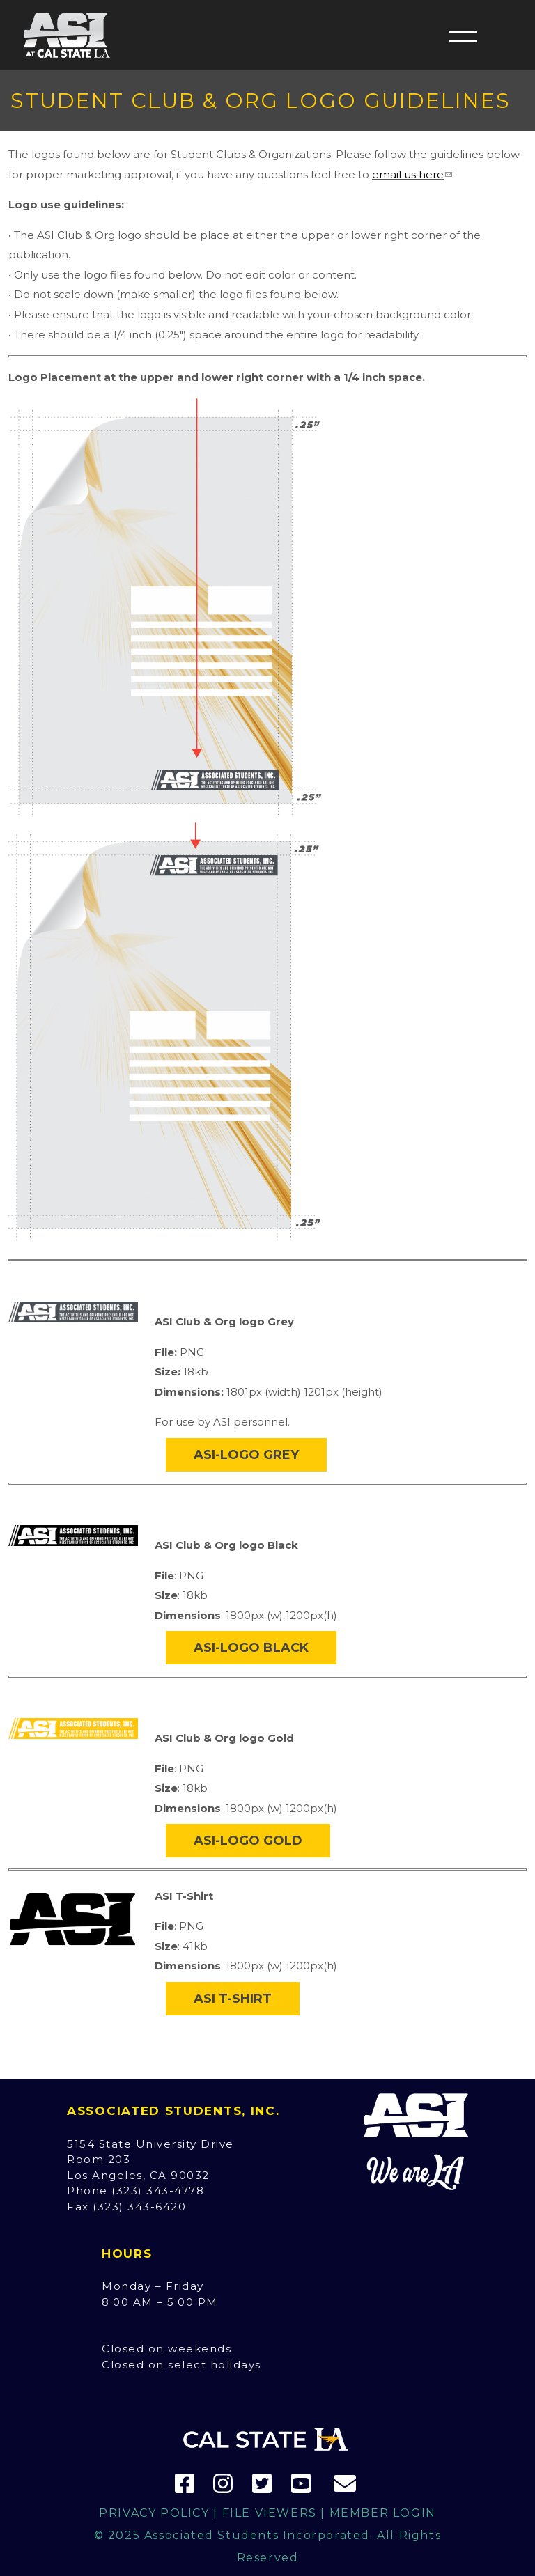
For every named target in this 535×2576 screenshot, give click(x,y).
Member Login (382, 2513)
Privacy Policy (154, 2513)
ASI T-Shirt (233, 1998)
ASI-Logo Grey (246, 1454)
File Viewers (269, 2513)
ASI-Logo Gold (248, 1840)
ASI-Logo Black (251, 1647)
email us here (408, 174)
